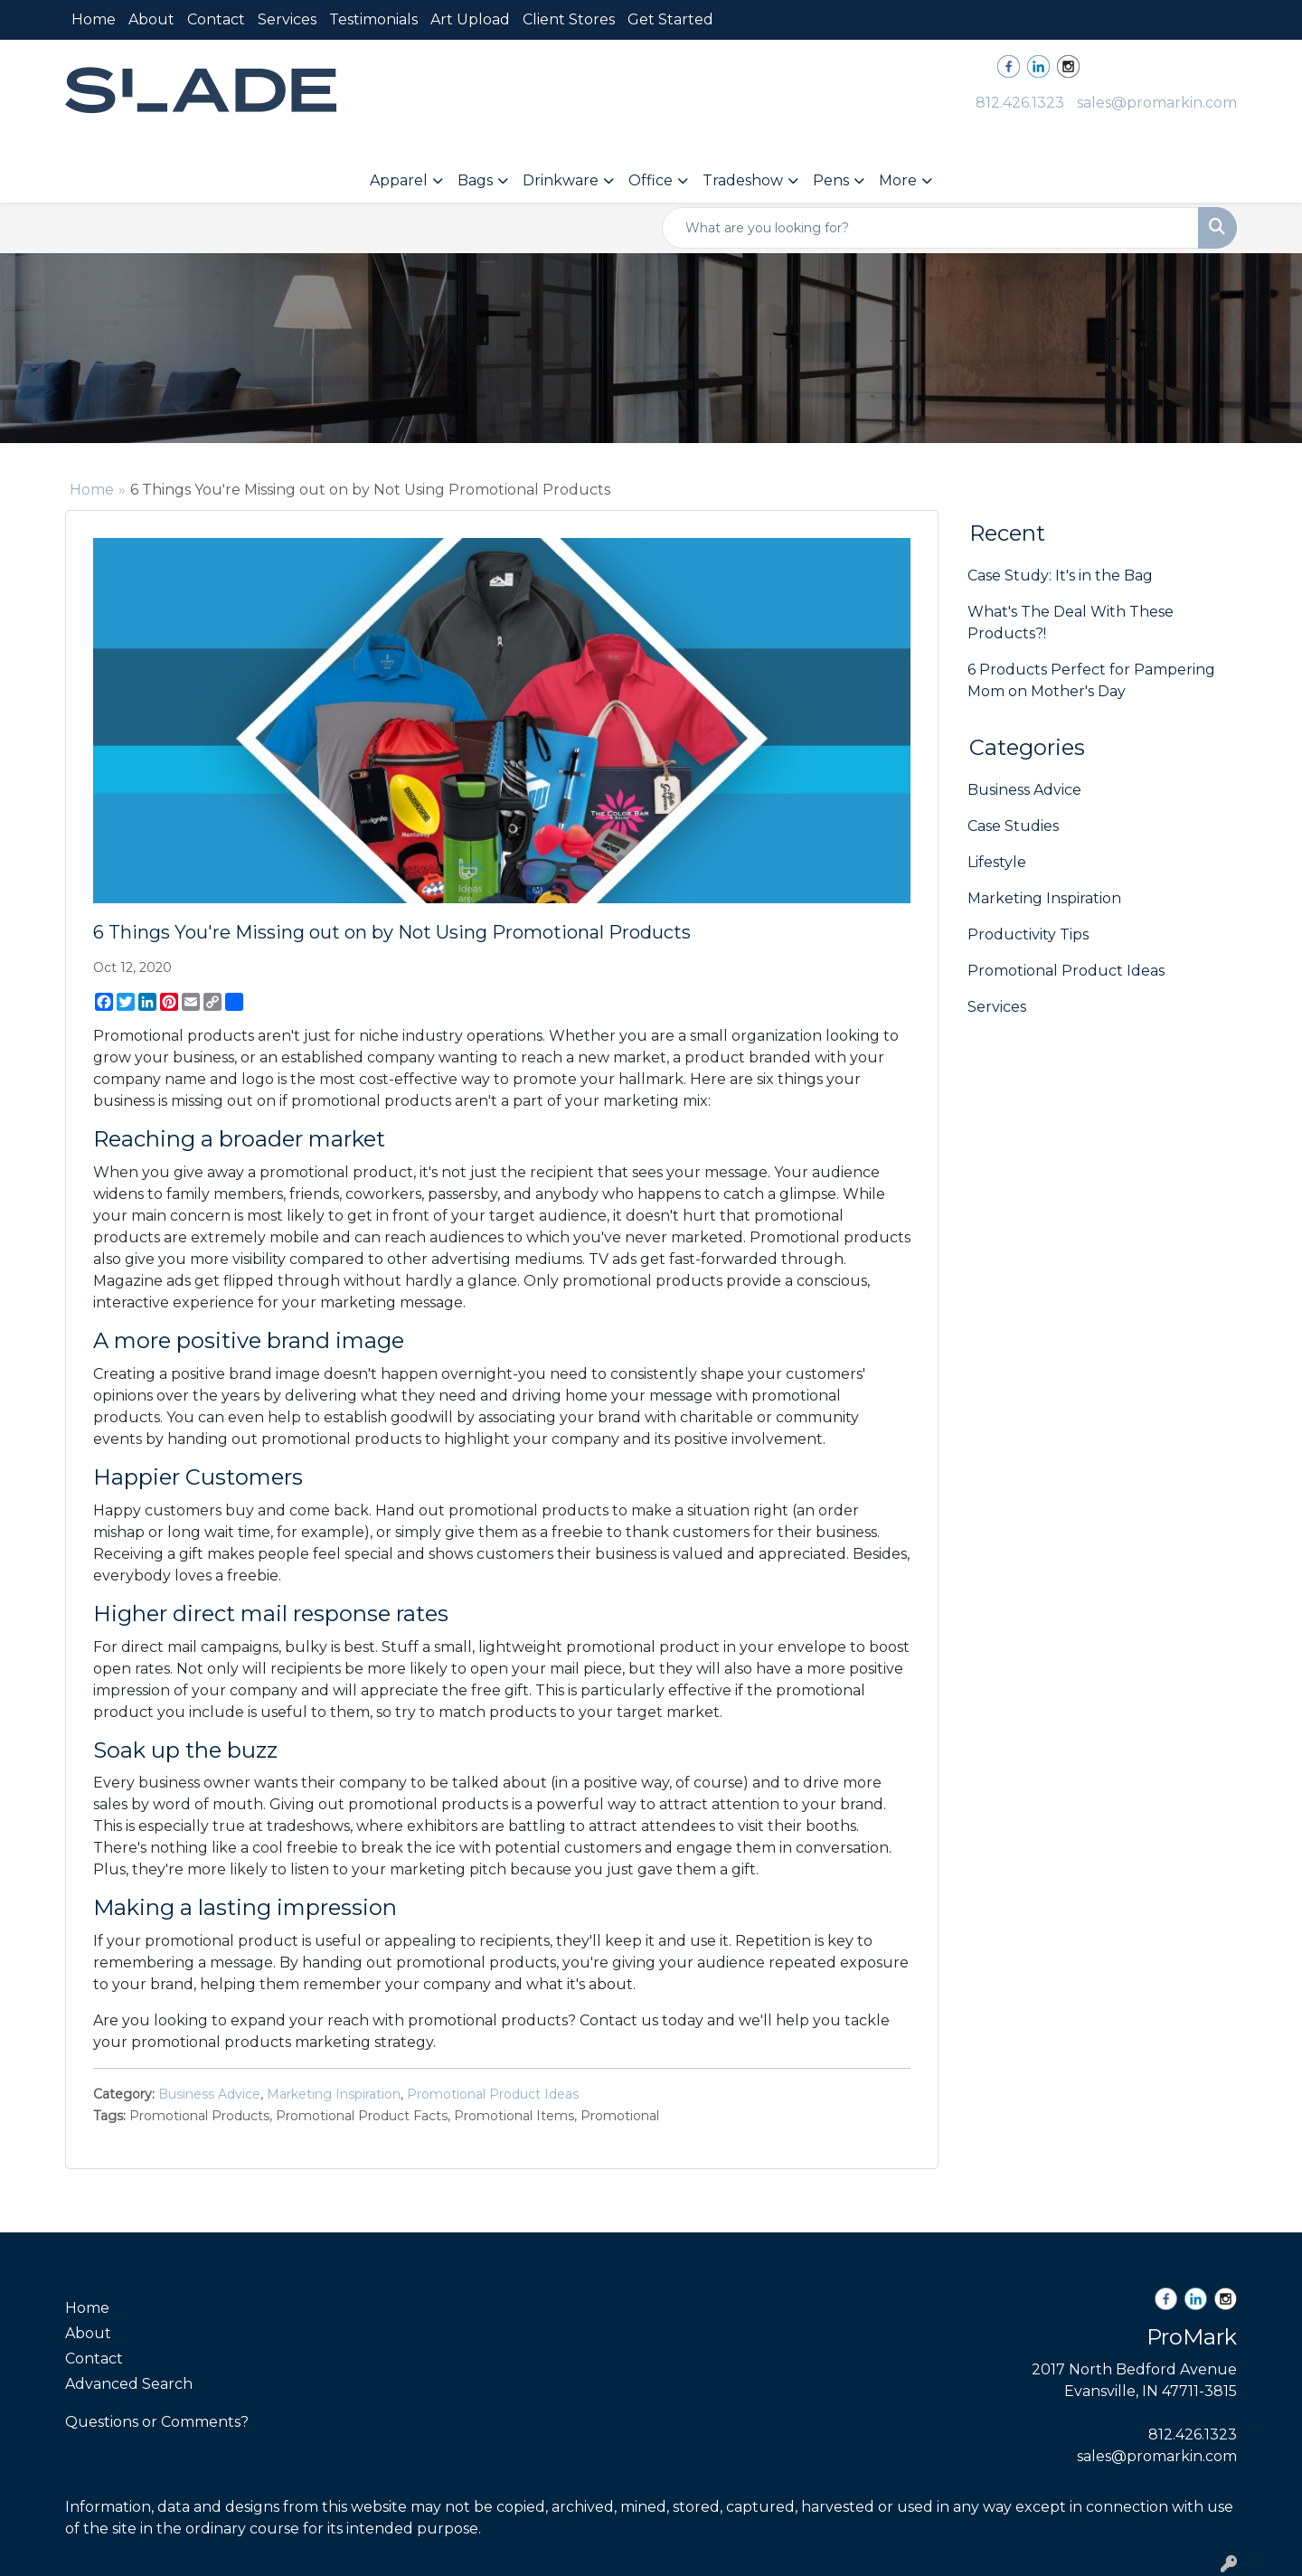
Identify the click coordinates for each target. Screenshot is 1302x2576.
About (151, 19)
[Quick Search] (930, 228)
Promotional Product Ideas (493, 2094)
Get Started (670, 19)
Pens (831, 180)
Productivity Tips (1028, 934)
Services (287, 19)
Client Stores (569, 19)
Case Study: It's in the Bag (1060, 575)
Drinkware (561, 180)
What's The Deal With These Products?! (1070, 622)
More (898, 180)
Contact (216, 19)
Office (650, 180)
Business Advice (209, 2094)
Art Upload (470, 19)
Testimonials (373, 19)
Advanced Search (129, 2383)
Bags (475, 180)
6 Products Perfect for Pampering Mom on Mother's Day (1091, 680)
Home (93, 19)
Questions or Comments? (157, 2421)
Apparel (399, 180)
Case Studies (1013, 826)
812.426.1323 (1020, 102)
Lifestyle (996, 862)
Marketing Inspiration (334, 2094)
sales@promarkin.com (1157, 102)
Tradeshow (743, 180)
